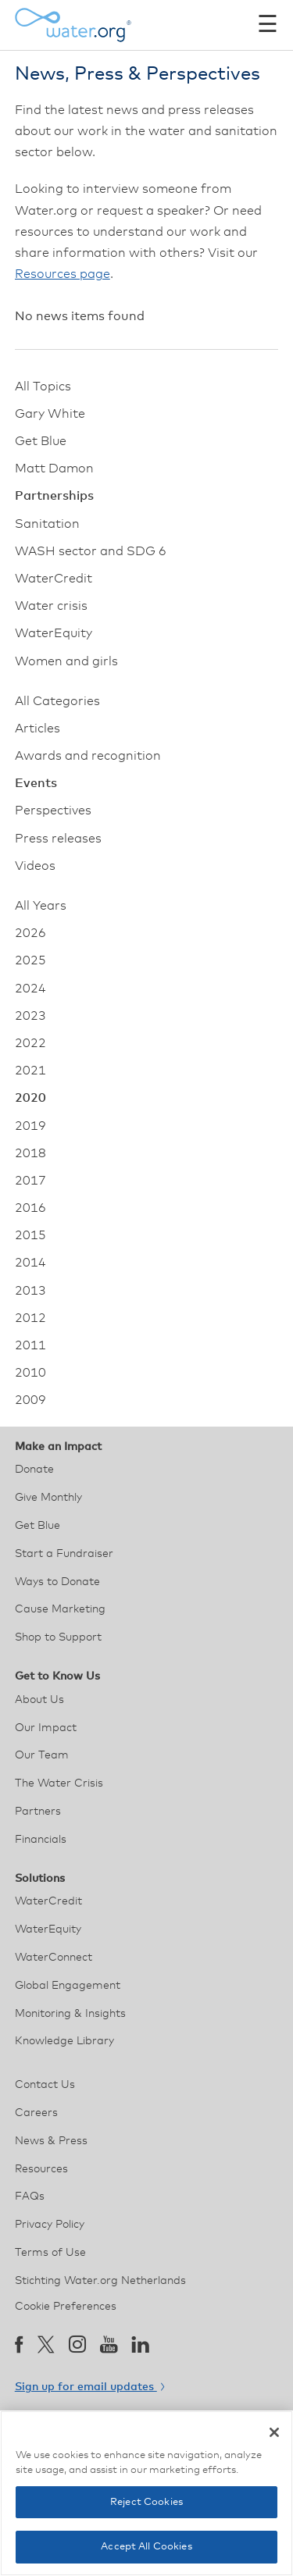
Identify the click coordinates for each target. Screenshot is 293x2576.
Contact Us (45, 2084)
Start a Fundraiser (64, 1553)
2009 (30, 1400)
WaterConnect (53, 1957)
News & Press (51, 2141)
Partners (38, 1811)
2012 (30, 1318)
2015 (30, 1235)
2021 (30, 1070)
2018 (30, 1153)
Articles (37, 728)
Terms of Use (50, 2252)
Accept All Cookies (146, 2547)
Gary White (50, 414)
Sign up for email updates (89, 2387)
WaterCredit (53, 578)
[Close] (274, 2432)
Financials (40, 1839)
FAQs (30, 2196)
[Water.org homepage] (73, 25)
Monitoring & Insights (70, 2013)
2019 (30, 1126)
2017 (30, 1180)
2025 (30, 960)
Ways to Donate (57, 1582)
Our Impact (46, 1728)
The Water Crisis (59, 1783)
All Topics (43, 386)
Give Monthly (48, 1497)
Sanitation (47, 524)
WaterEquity (53, 633)
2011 (30, 1345)
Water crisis (51, 606)
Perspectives (53, 810)
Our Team (42, 1755)
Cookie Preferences (65, 2306)
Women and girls (66, 661)
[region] (146, 2493)
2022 (30, 1043)
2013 (30, 1290)
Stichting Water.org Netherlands (100, 2280)
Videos (35, 866)
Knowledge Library (64, 2041)
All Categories (57, 701)
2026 (30, 933)
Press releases (58, 838)
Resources (41, 2169)
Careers (36, 2112)
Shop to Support (58, 1637)
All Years (40, 906)
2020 (30, 1098)
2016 (30, 1208)
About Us (39, 1699)
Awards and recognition (88, 756)
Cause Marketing (60, 1609)
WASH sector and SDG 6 (90, 551)
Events (36, 783)
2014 (30, 1262)
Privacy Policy (49, 2224)
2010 (30, 1372)
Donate (34, 1469)
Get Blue (40, 441)
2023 (30, 1016)
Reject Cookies (146, 2502)
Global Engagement (67, 1985)
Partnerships (54, 496)
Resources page (62, 274)
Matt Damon (54, 468)
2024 (30, 988)
